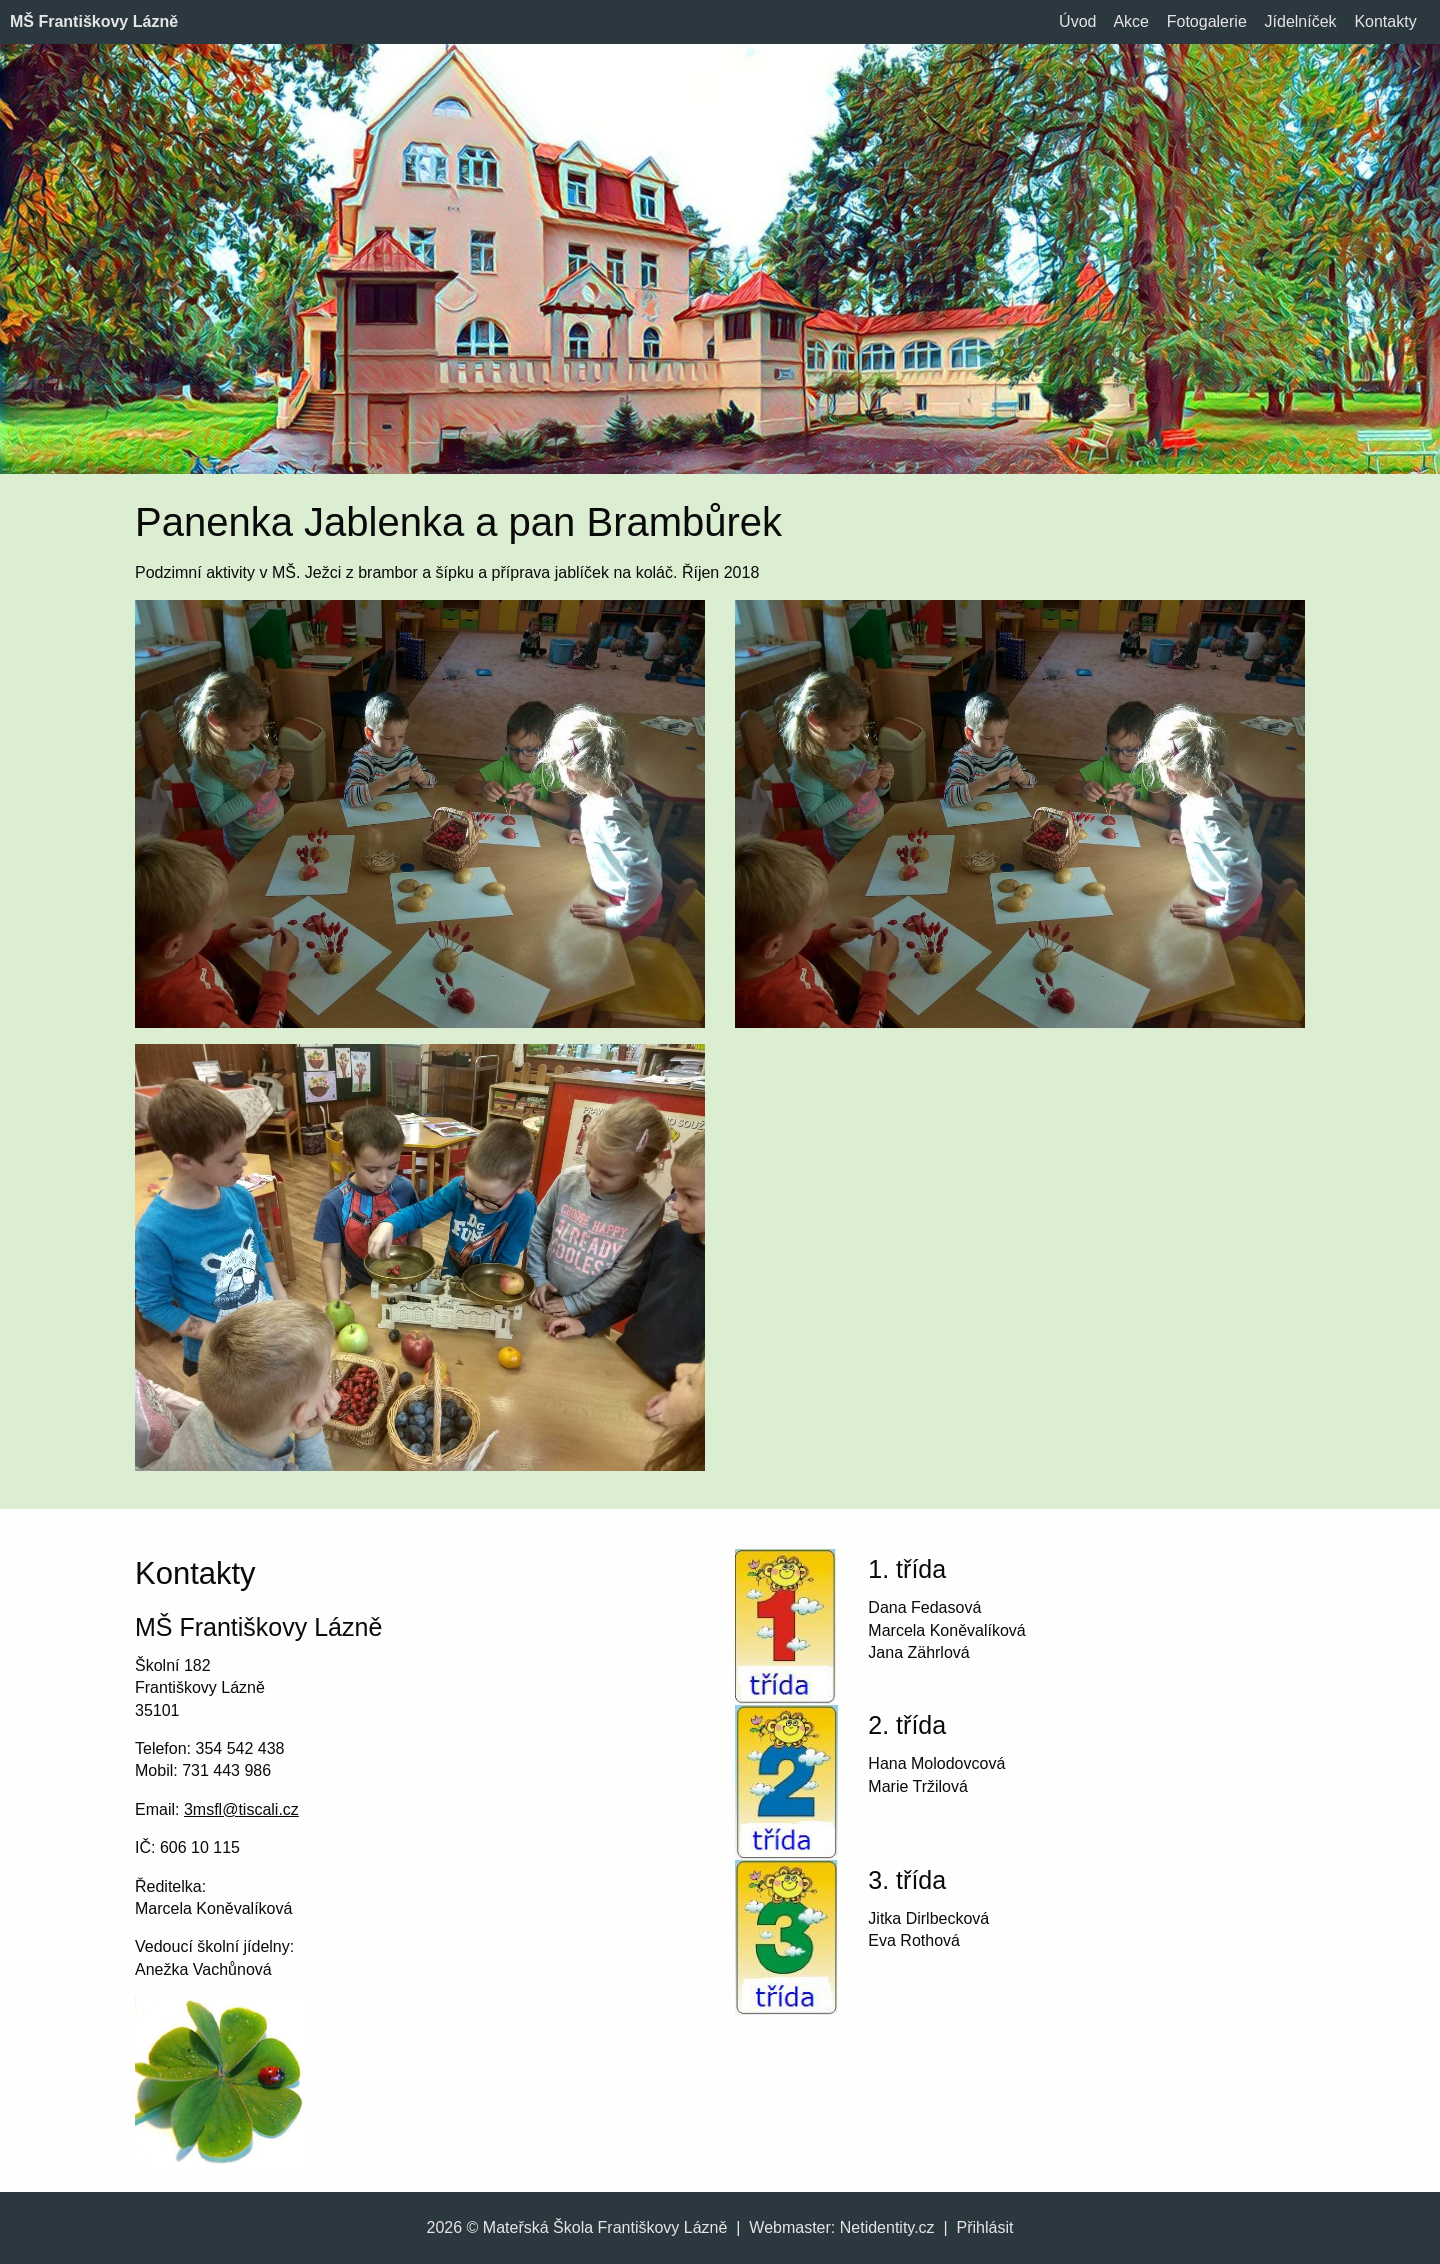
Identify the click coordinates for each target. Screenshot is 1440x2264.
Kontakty (1385, 21)
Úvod (1077, 21)
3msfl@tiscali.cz (241, 1809)
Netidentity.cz (887, 2227)
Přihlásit (985, 2227)
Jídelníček (1301, 21)
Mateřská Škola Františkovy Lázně (605, 2227)
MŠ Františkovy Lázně (94, 21)
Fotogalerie (1207, 21)
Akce (1131, 21)
